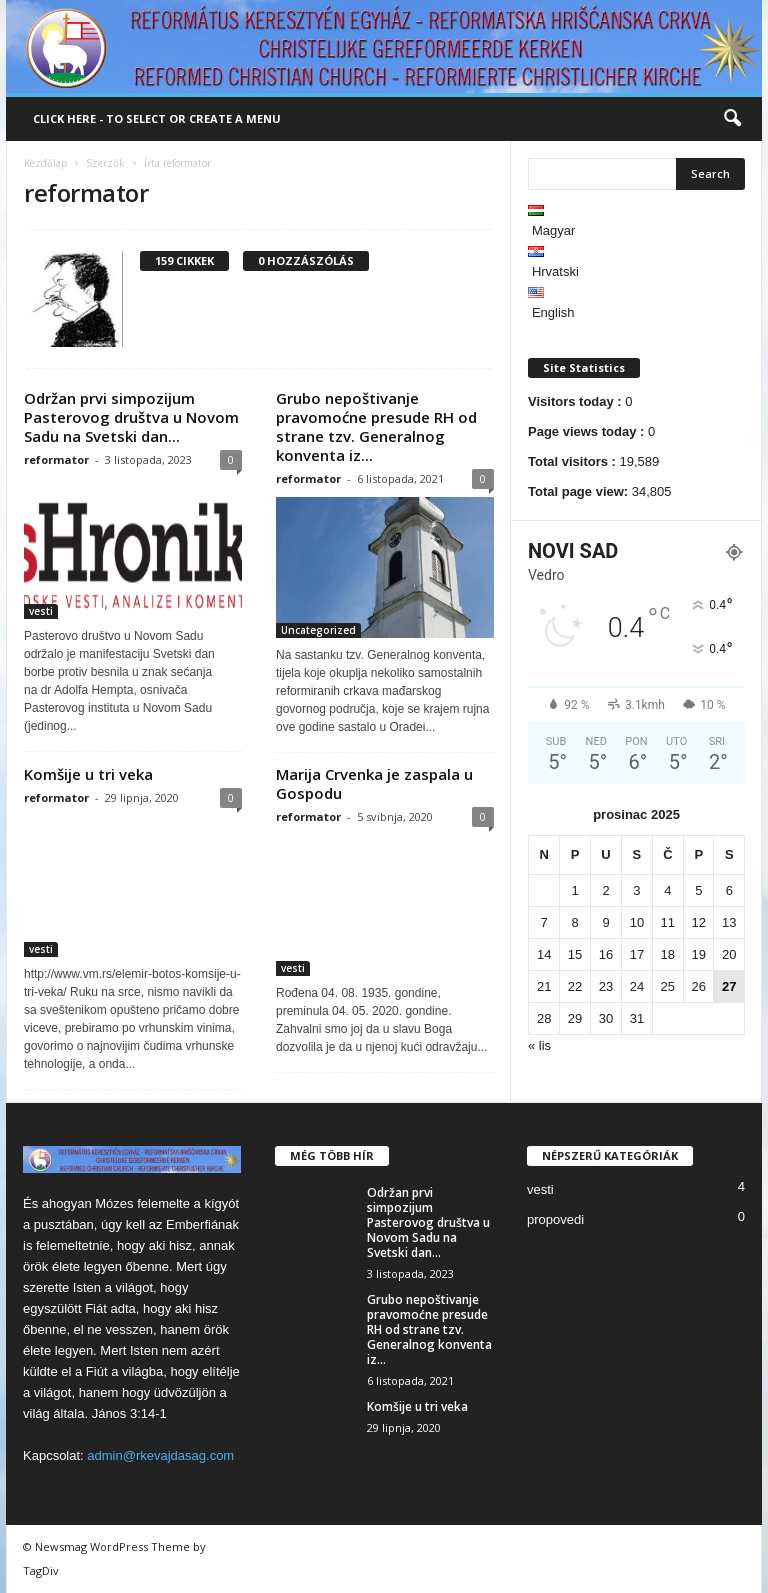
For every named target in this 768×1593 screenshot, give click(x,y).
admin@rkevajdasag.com (160, 1455)
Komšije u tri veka (88, 774)
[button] (732, 119)
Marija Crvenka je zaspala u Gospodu (374, 783)
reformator (56, 459)
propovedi (555, 1219)
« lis (539, 1045)
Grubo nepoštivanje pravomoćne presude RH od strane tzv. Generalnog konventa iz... (376, 426)
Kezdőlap (45, 163)
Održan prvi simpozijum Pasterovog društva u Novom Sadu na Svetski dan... (131, 417)
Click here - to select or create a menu (157, 118)
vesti (41, 611)
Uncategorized (318, 630)
